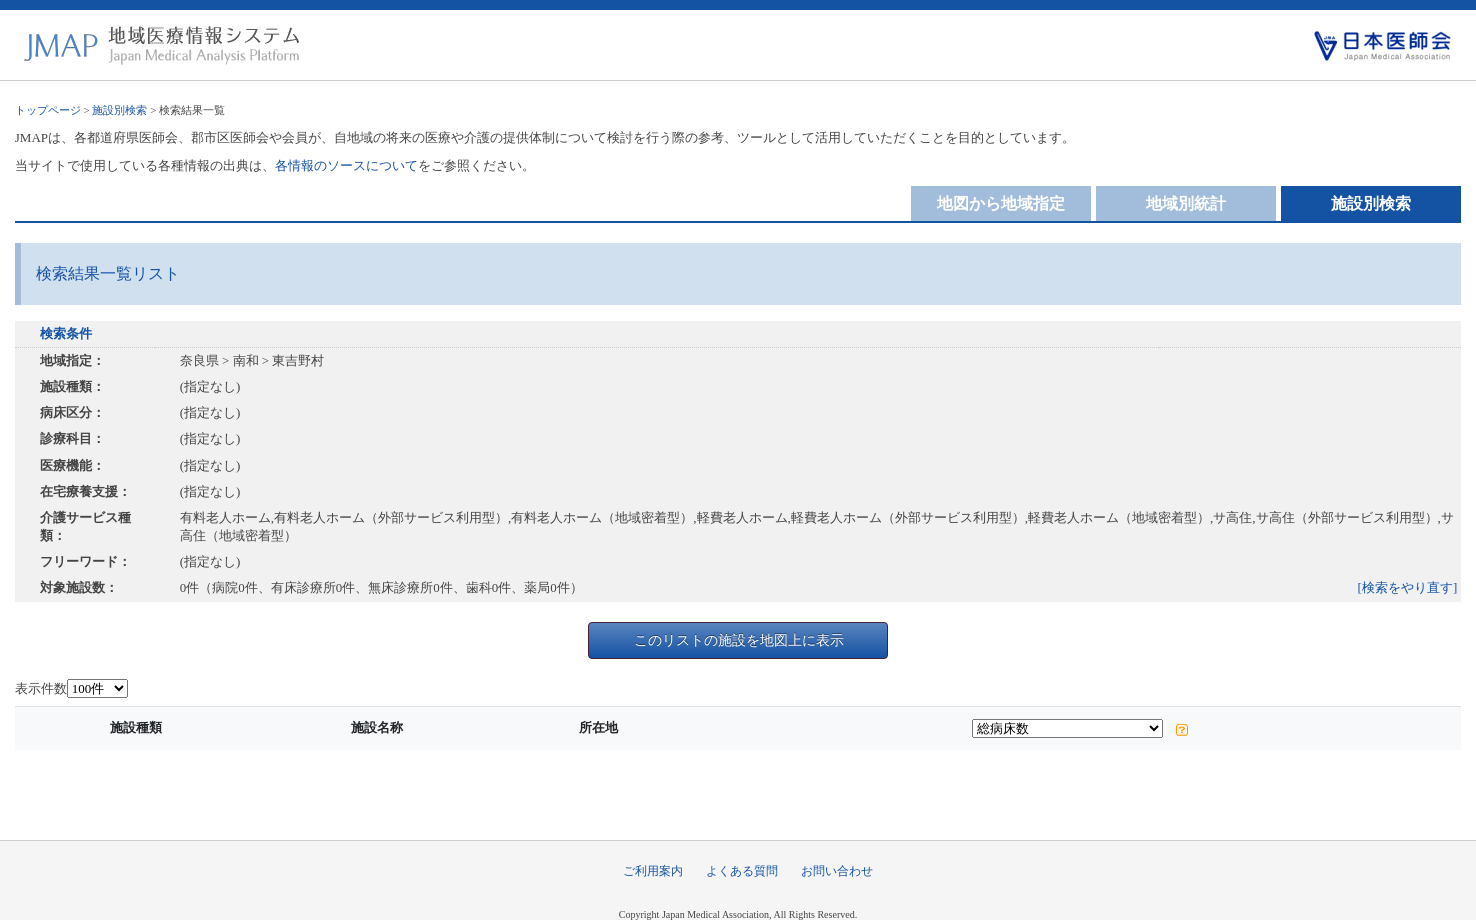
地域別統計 (1186, 203)
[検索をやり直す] (1408, 587)
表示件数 (41, 688)
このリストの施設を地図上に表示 (739, 640)
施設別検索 (119, 110)
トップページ (48, 110)
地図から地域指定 (1001, 203)
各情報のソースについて (346, 165)
